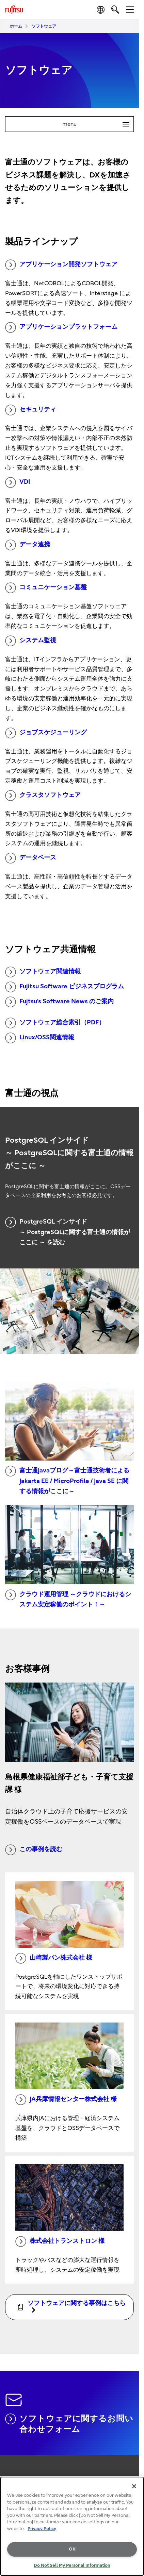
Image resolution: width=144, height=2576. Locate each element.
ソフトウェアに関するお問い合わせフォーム (69, 2423)
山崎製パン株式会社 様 (53, 1958)
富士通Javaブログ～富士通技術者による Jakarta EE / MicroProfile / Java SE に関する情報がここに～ (67, 1480)
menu (97, 124)
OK (72, 2549)
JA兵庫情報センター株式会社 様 (66, 2099)
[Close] (134, 2486)
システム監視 (30, 640)
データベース (30, 858)
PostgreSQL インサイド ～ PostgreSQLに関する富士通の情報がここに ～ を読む (67, 1231)
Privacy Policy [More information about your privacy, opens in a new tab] (42, 2528)
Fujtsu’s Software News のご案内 (59, 1001)
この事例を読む (33, 1849)
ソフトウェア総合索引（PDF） (55, 1023)
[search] (115, 9)
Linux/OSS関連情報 (39, 1038)
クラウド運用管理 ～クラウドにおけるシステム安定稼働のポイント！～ (68, 1598)
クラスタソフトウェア (43, 795)
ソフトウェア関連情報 (43, 972)
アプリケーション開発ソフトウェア (61, 264)
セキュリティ (30, 410)
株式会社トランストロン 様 (60, 2241)
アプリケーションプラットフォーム (61, 327)
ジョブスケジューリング (46, 733)
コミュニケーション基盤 (46, 587)
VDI (17, 482)
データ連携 (27, 545)
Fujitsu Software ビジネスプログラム (64, 987)
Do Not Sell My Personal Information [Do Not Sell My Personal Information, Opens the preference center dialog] (72, 2565)
